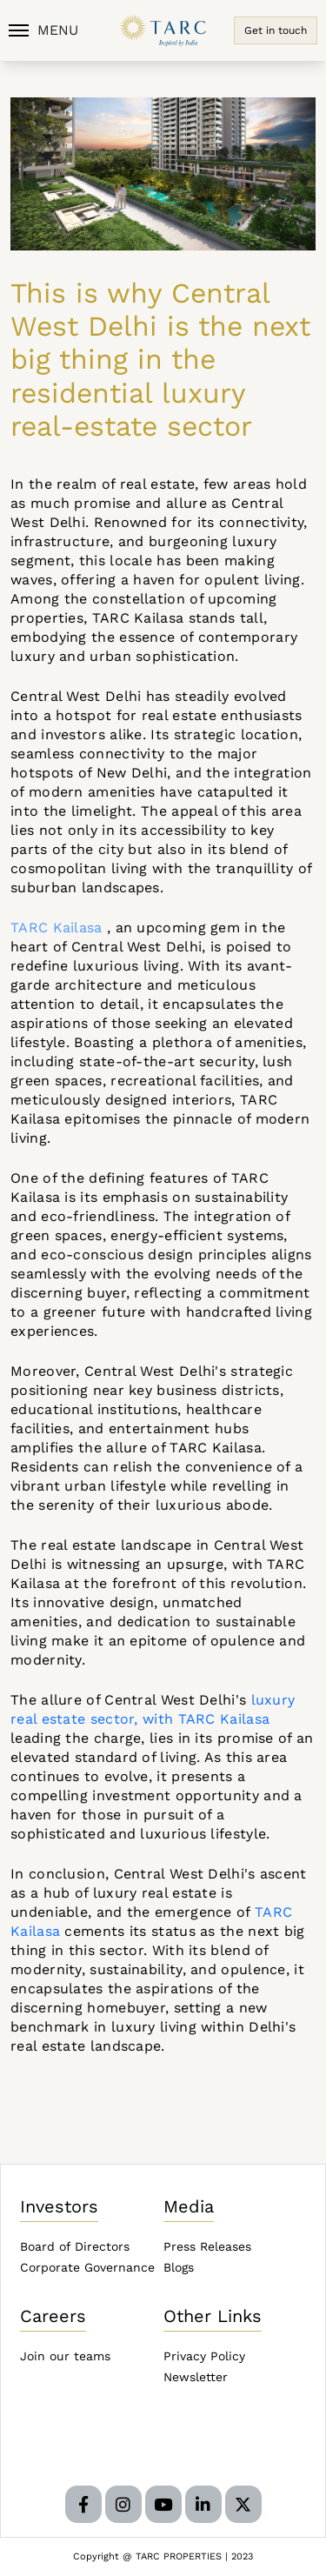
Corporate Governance (87, 2267)
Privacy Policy (204, 2356)
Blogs (178, 2267)
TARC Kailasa (56, 927)
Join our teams (65, 2356)
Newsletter (195, 2377)
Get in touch (275, 30)
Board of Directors (75, 2246)
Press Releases (207, 2246)
